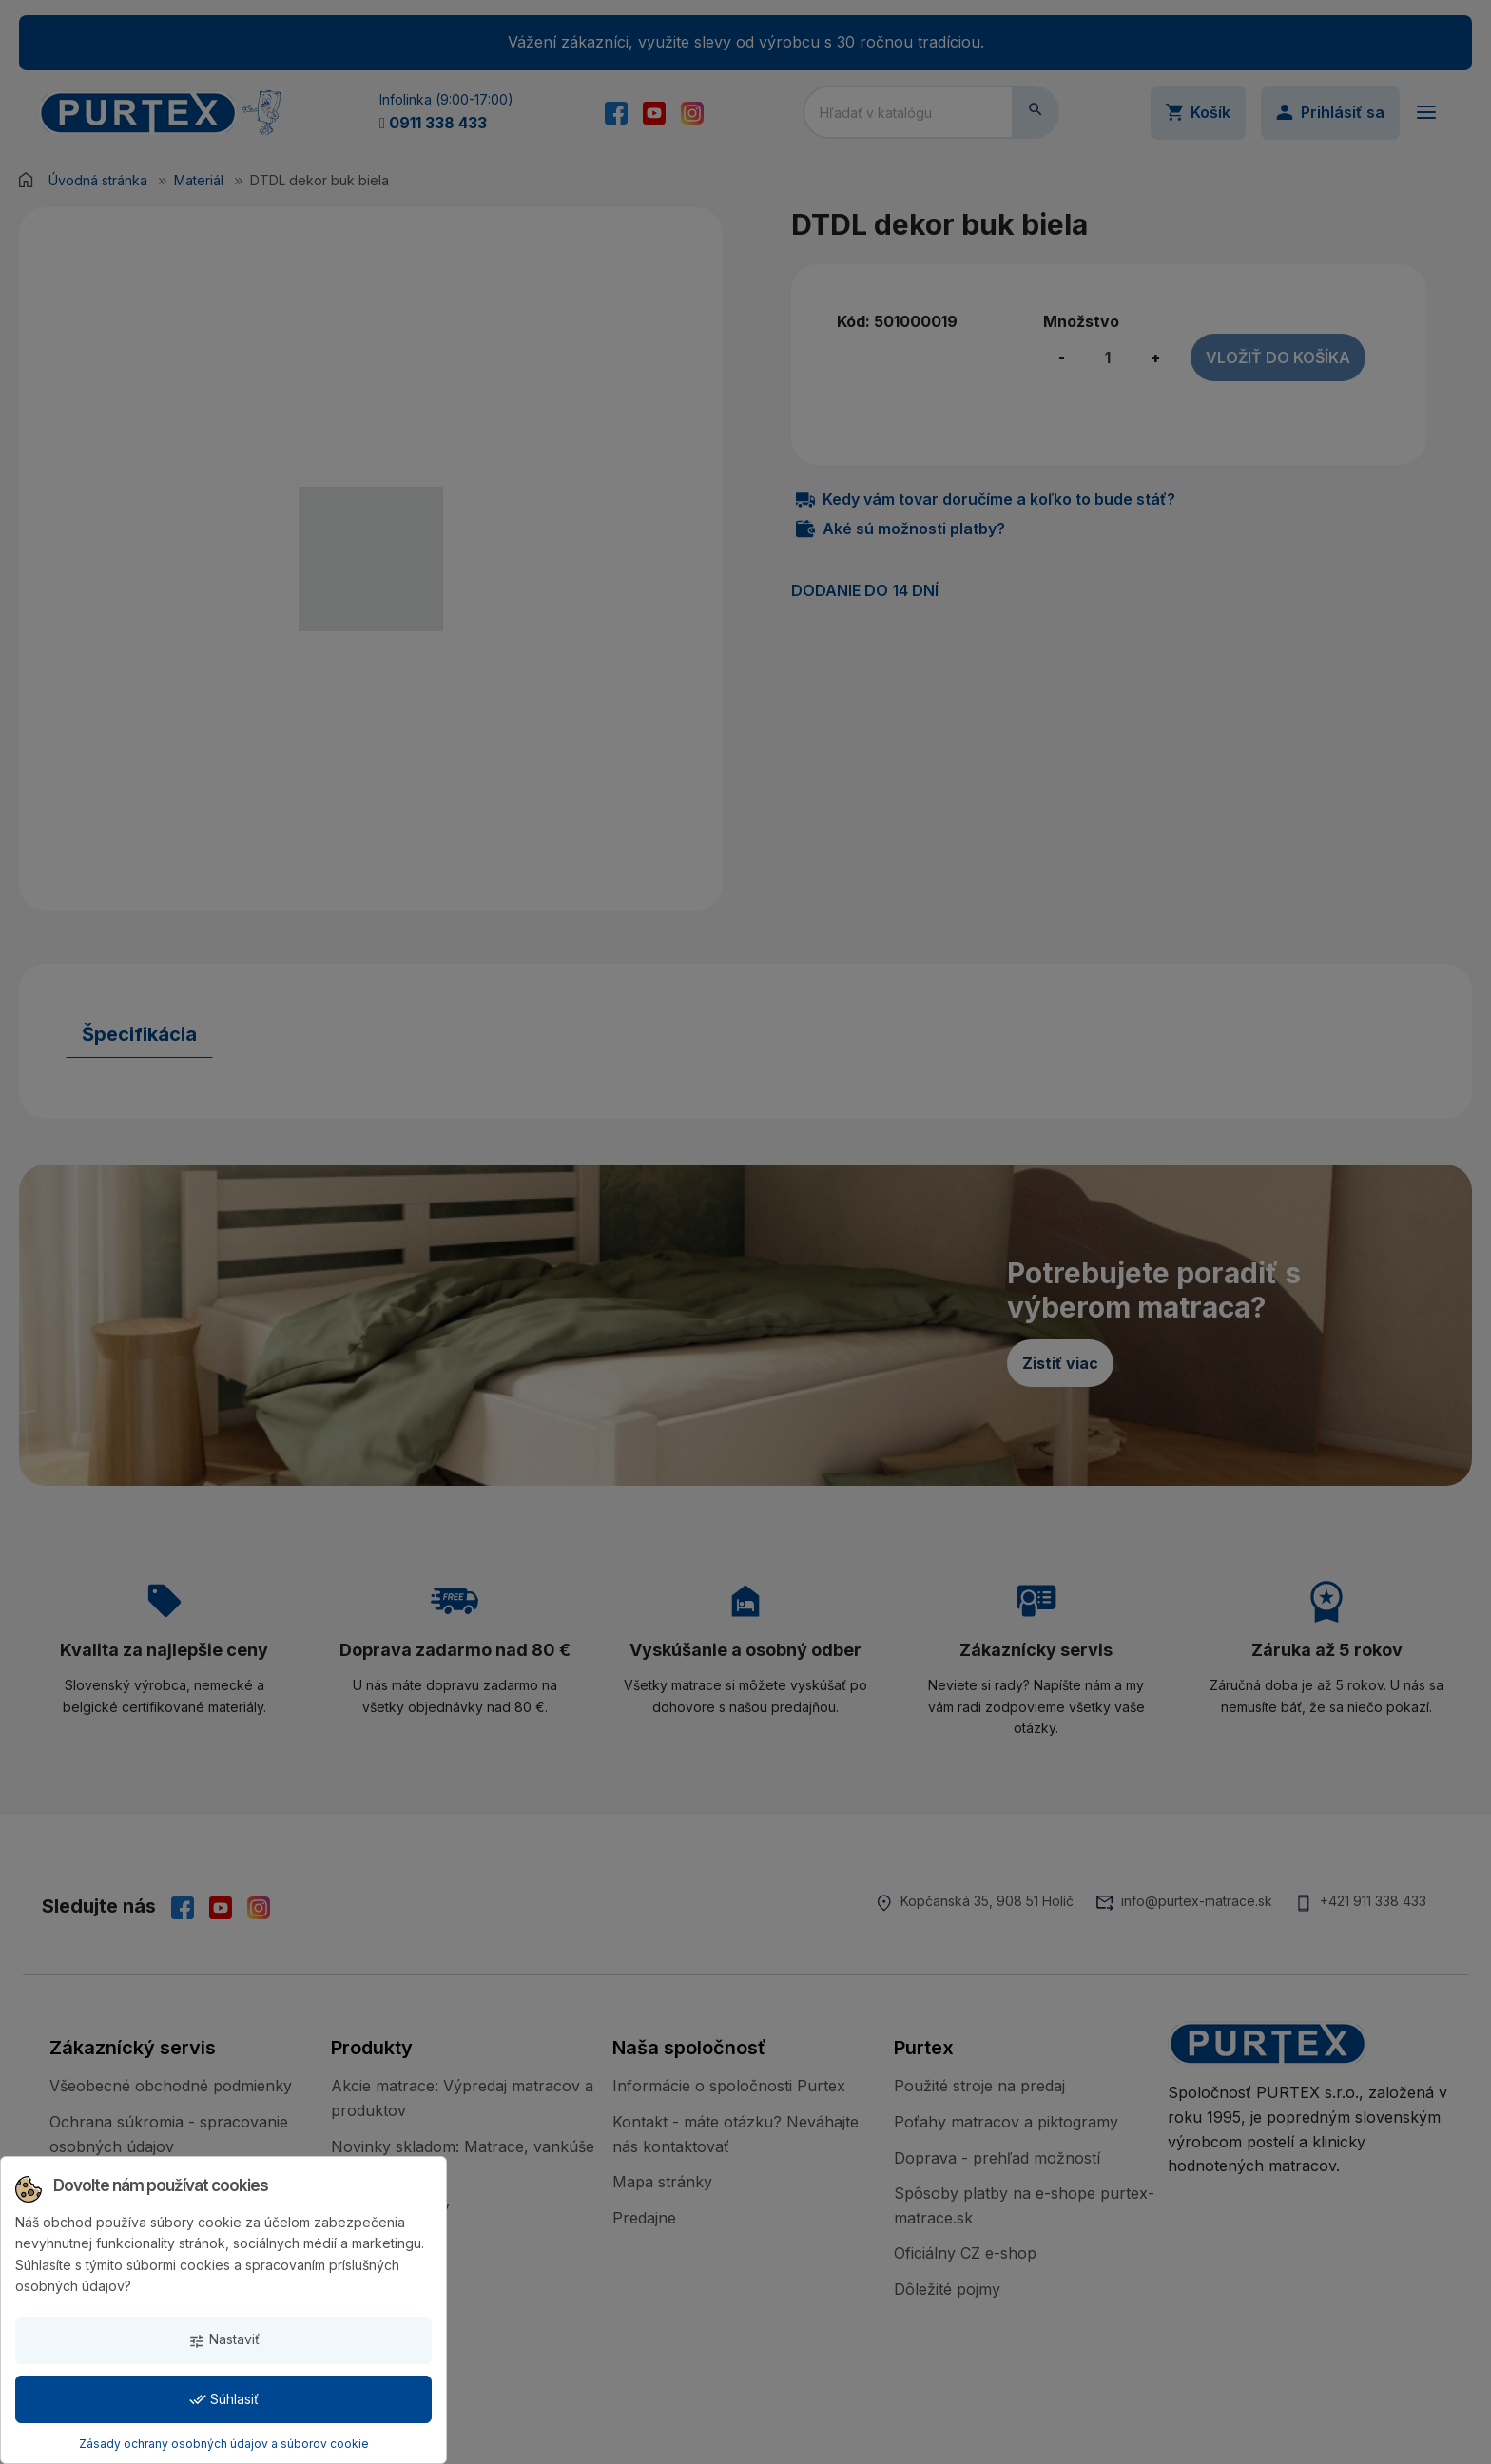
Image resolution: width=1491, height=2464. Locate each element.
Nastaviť (224, 2340)
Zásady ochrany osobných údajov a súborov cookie (224, 2443)
